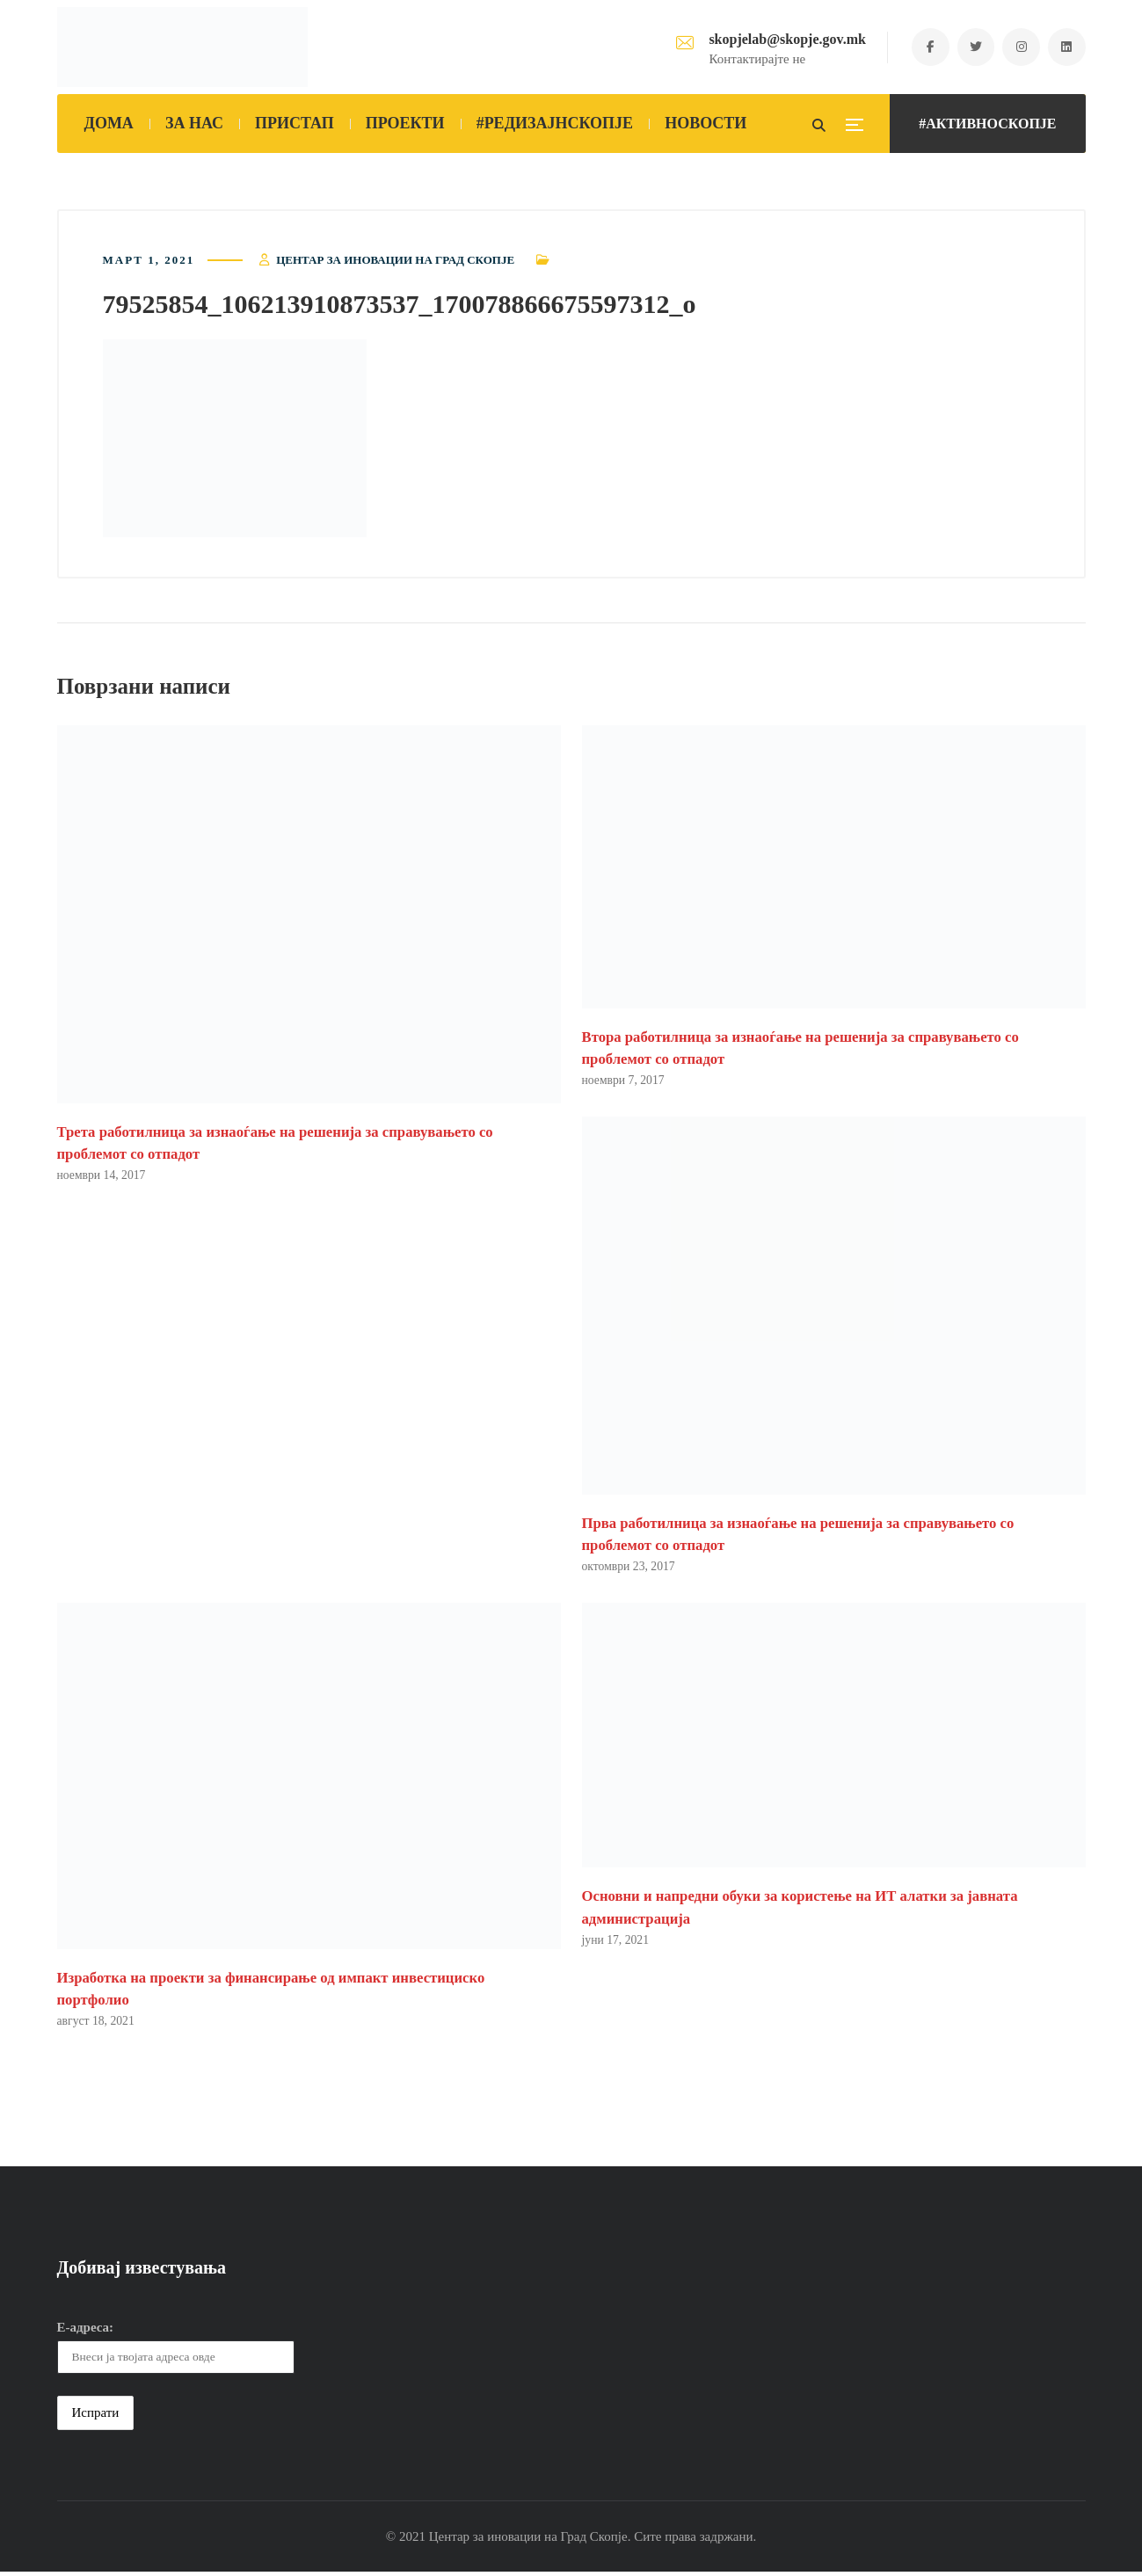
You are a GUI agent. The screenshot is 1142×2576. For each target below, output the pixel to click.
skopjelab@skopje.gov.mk (779, 39)
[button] (235, 440)
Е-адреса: (85, 2332)
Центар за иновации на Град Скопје (395, 261)
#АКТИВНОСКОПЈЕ (987, 123)
